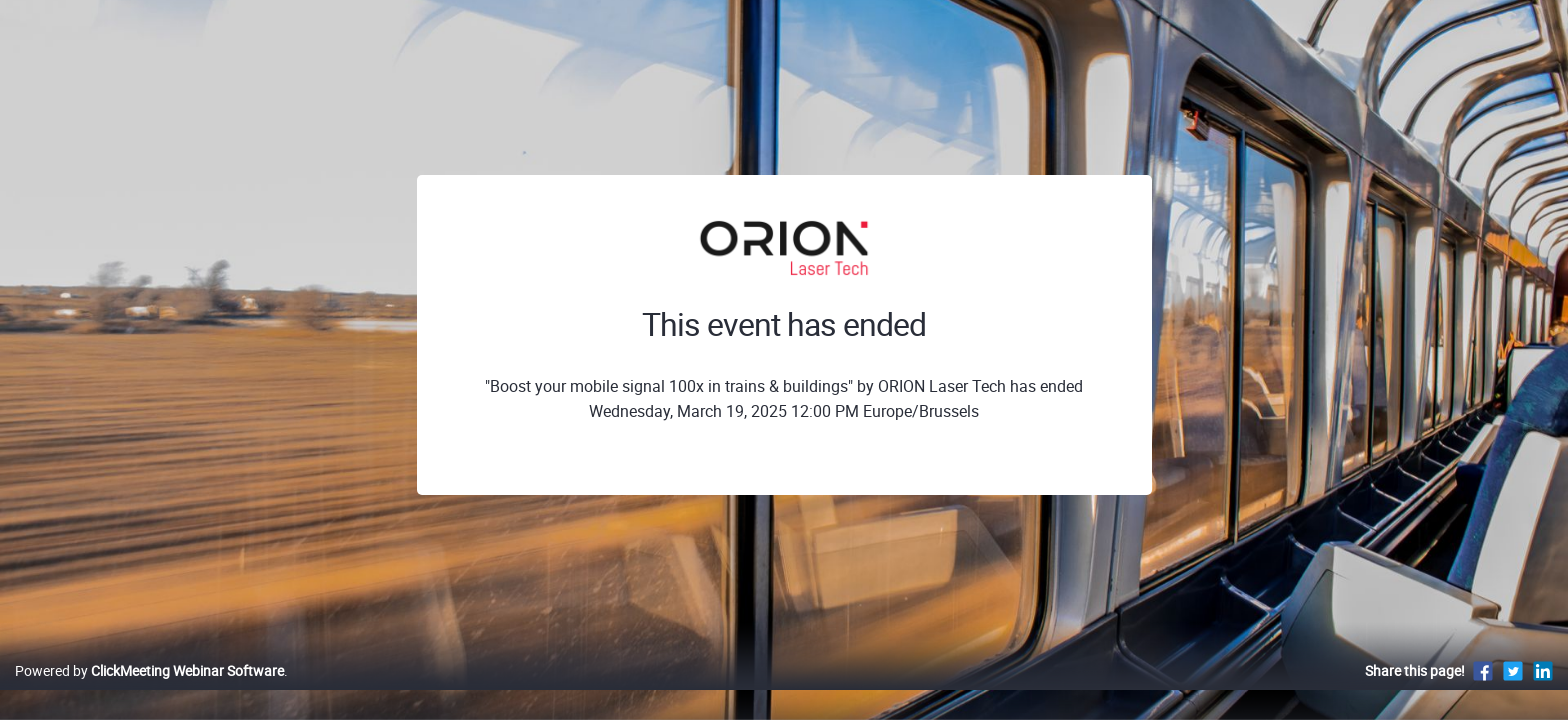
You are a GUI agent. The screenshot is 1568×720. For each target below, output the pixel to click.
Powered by (149, 691)
